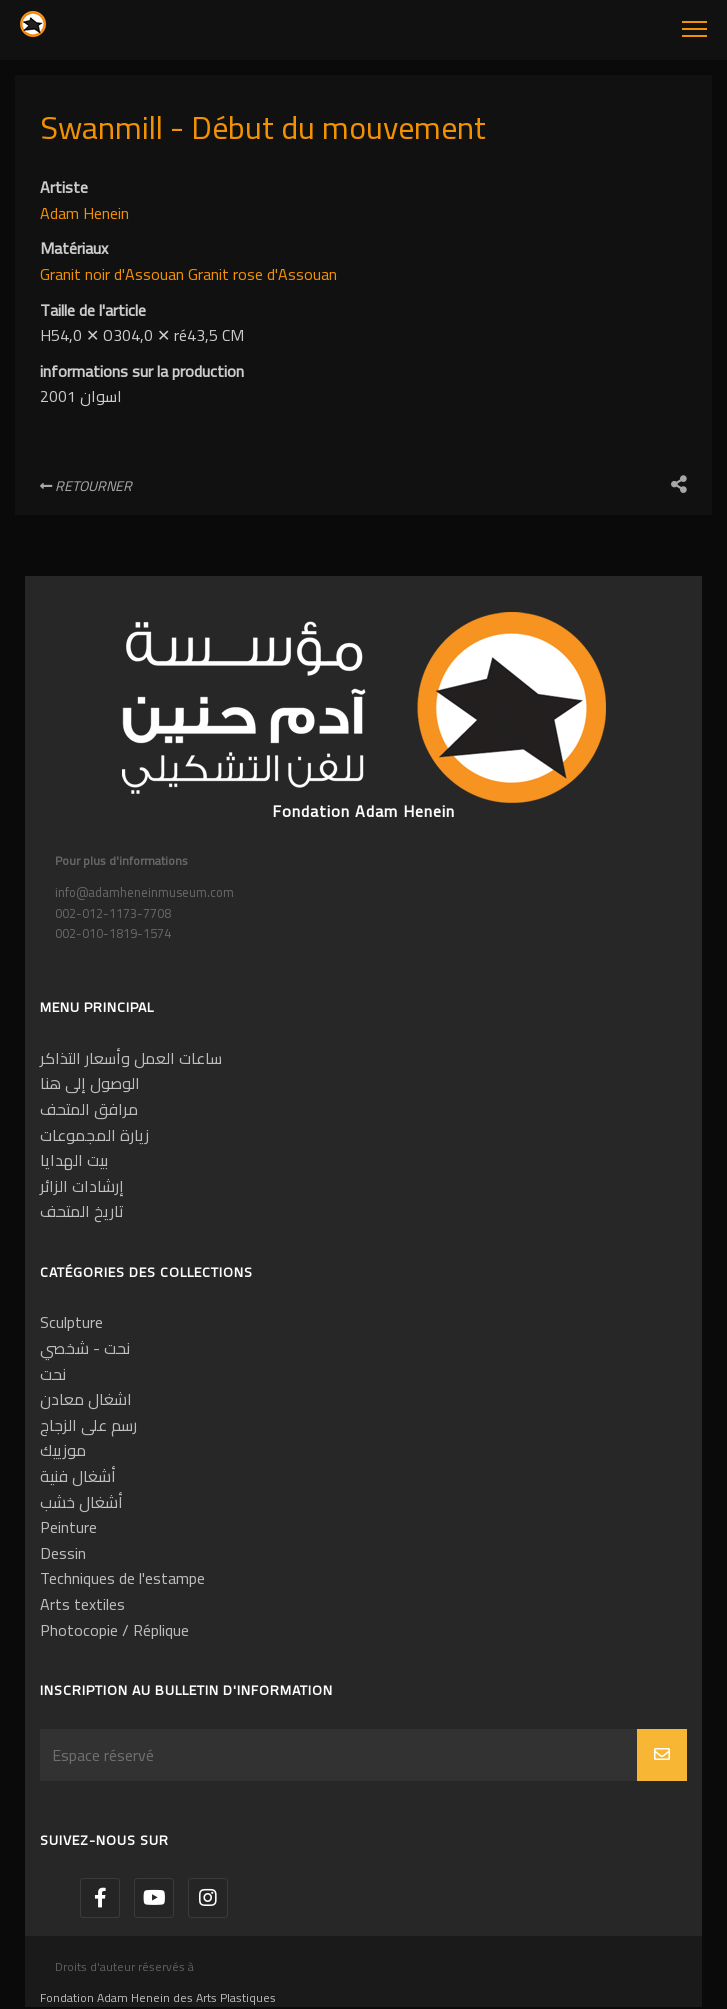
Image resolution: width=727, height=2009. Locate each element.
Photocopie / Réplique (114, 1630)
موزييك (63, 1450)
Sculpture (71, 1322)
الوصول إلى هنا (90, 1083)
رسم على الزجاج (88, 1425)
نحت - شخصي (85, 1348)
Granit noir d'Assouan (114, 274)
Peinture (68, 1527)
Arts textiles (82, 1604)
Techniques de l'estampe (122, 1578)
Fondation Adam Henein (363, 811)
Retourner (86, 486)
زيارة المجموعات (94, 1135)
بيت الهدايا (74, 1160)
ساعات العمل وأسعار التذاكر (131, 1058)
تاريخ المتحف (82, 1211)
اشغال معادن (86, 1399)
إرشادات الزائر (82, 1186)
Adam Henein (84, 213)
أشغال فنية (78, 1476)
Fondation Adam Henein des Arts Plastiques (158, 1997)
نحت (53, 1374)
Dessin (63, 1553)
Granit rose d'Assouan (262, 274)
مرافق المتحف (89, 1109)
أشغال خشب (81, 1502)
